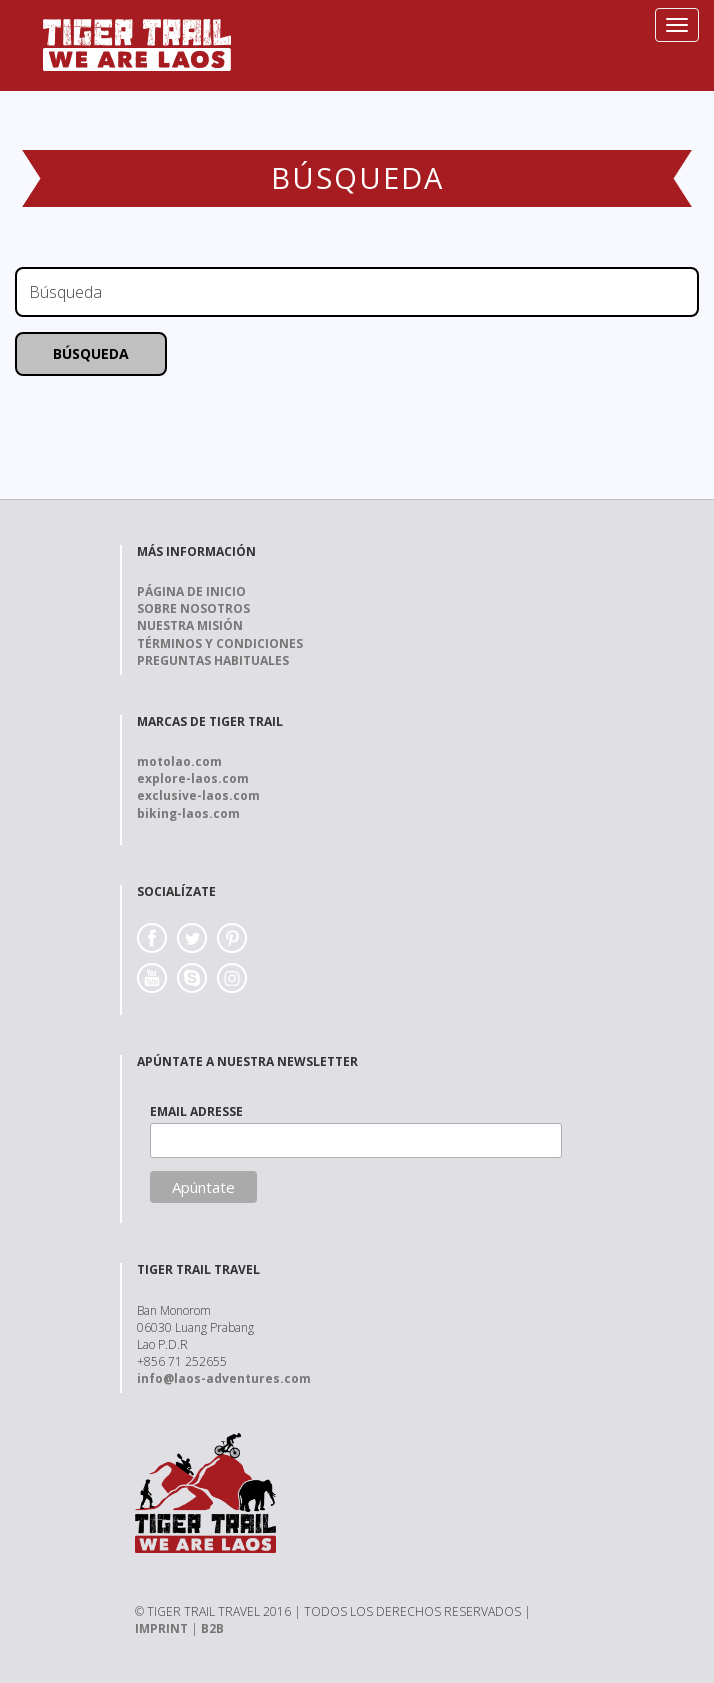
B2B (212, 1628)
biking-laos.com (188, 813)
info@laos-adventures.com (224, 1378)
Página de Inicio (191, 591)
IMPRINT (161, 1628)
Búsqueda (91, 353)
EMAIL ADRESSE (196, 1111)
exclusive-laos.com (198, 795)
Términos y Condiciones (220, 643)
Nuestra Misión (190, 625)
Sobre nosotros (193, 608)
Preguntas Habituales (213, 660)
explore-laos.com (193, 778)
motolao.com (179, 761)
